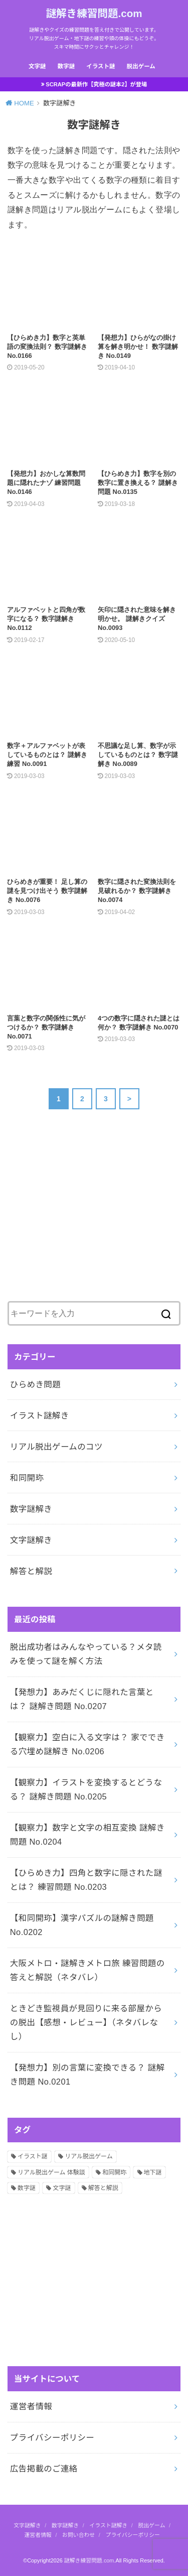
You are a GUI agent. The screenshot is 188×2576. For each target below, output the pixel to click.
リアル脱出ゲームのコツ (56, 1446)
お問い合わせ (78, 2535)
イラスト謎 (100, 66)
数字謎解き (31, 1508)
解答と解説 (31, 1571)
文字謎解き (31, 1539)
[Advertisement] (83, 1213)
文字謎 (37, 66)
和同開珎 (27, 1477)
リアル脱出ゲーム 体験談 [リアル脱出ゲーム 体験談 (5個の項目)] (51, 2172)
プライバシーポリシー (52, 2437)
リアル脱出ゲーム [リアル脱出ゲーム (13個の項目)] (89, 2156)
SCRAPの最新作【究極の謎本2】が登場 (96, 84)
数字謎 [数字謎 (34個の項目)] (27, 2188)
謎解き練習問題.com (94, 13)
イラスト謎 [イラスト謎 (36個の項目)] (33, 2156)
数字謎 (66, 66)
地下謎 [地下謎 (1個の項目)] (153, 2172)
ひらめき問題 (35, 1384)
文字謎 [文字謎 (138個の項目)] (62, 2188)
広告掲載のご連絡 (44, 2468)
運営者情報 (31, 2406)
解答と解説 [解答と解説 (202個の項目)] (103, 2188)
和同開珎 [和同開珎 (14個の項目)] (114, 2172)
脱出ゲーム (141, 66)
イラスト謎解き (39, 1415)
